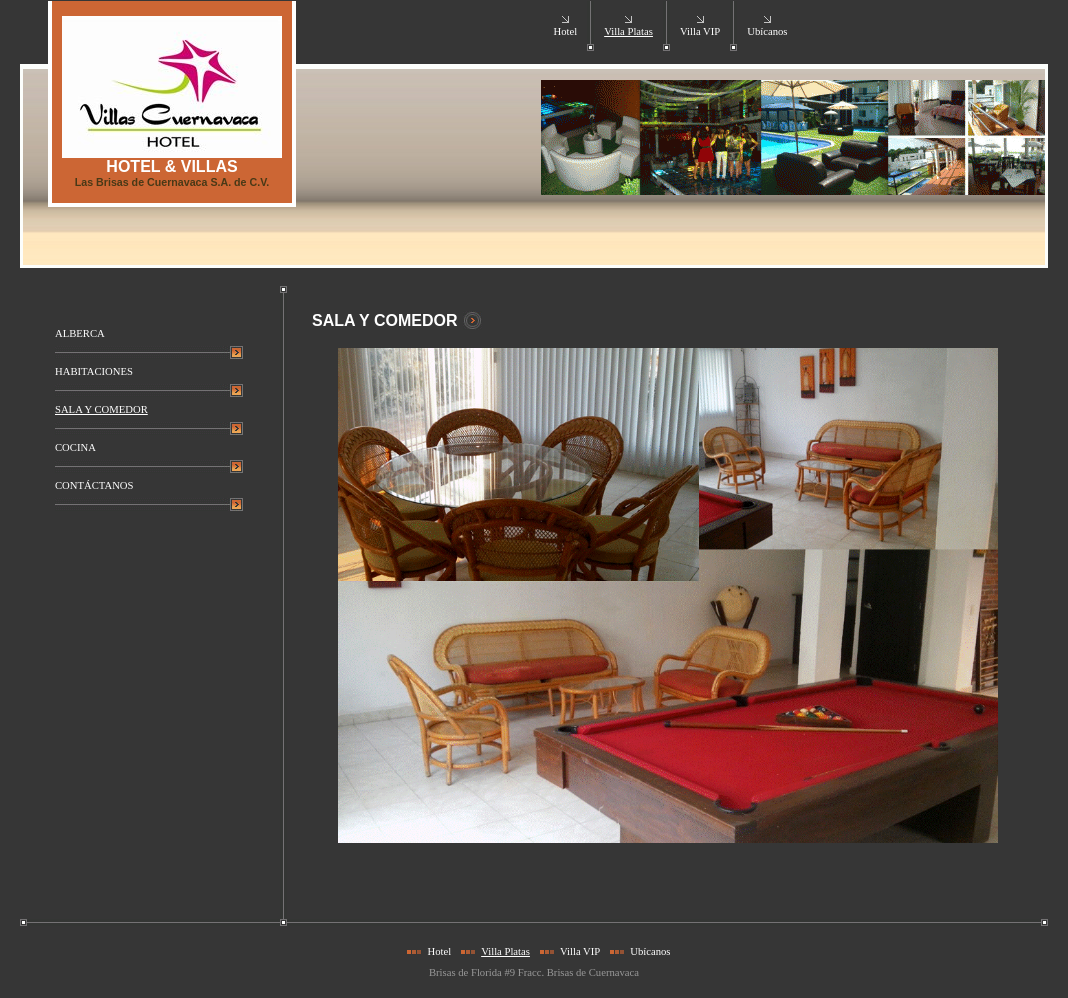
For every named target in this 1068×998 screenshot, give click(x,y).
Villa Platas (628, 31)
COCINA (75, 447)
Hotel (565, 31)
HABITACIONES (94, 371)
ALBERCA (80, 333)
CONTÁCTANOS (94, 485)
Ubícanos (767, 31)
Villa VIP (700, 31)
